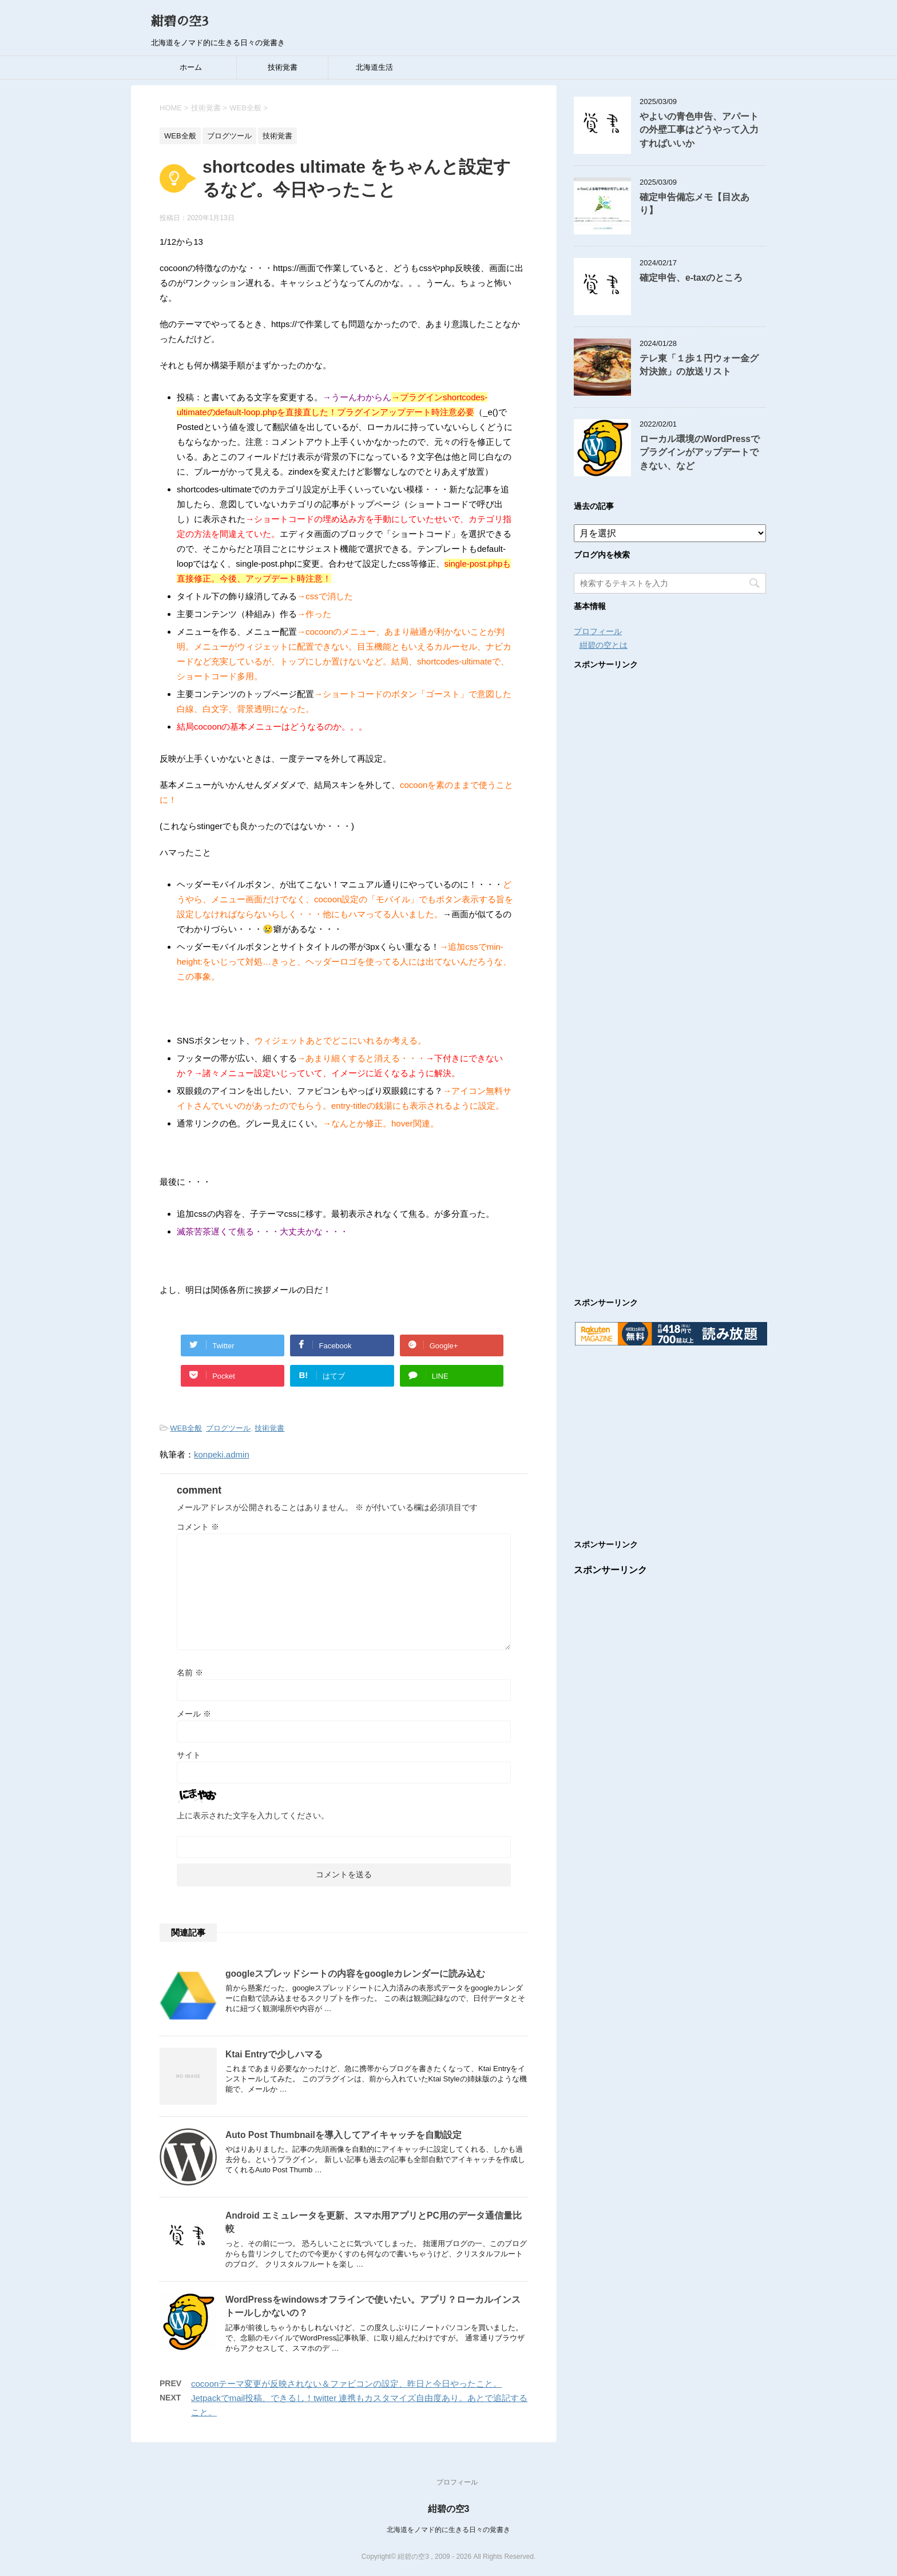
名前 (190, 1672)
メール (194, 1713)
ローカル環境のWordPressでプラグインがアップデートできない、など (700, 452)
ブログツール (228, 1428)
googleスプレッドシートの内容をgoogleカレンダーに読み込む (355, 1973)
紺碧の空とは (604, 645)
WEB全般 (186, 1428)
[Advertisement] (670, 972)
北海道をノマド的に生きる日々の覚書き (448, 2530)
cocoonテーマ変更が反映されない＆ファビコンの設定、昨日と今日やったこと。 (346, 2383)
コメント (198, 1526)
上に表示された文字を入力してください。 (253, 1815)
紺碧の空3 (179, 21)
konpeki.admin (221, 1454)
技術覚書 (282, 67)
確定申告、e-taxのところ (691, 277)
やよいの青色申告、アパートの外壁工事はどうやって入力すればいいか (699, 130)
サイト (189, 1754)
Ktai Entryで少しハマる (274, 2054)
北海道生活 (374, 67)
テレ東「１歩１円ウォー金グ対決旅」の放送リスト (699, 364)
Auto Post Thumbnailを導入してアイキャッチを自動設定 (343, 2135)
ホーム (191, 67)
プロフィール (598, 631)
